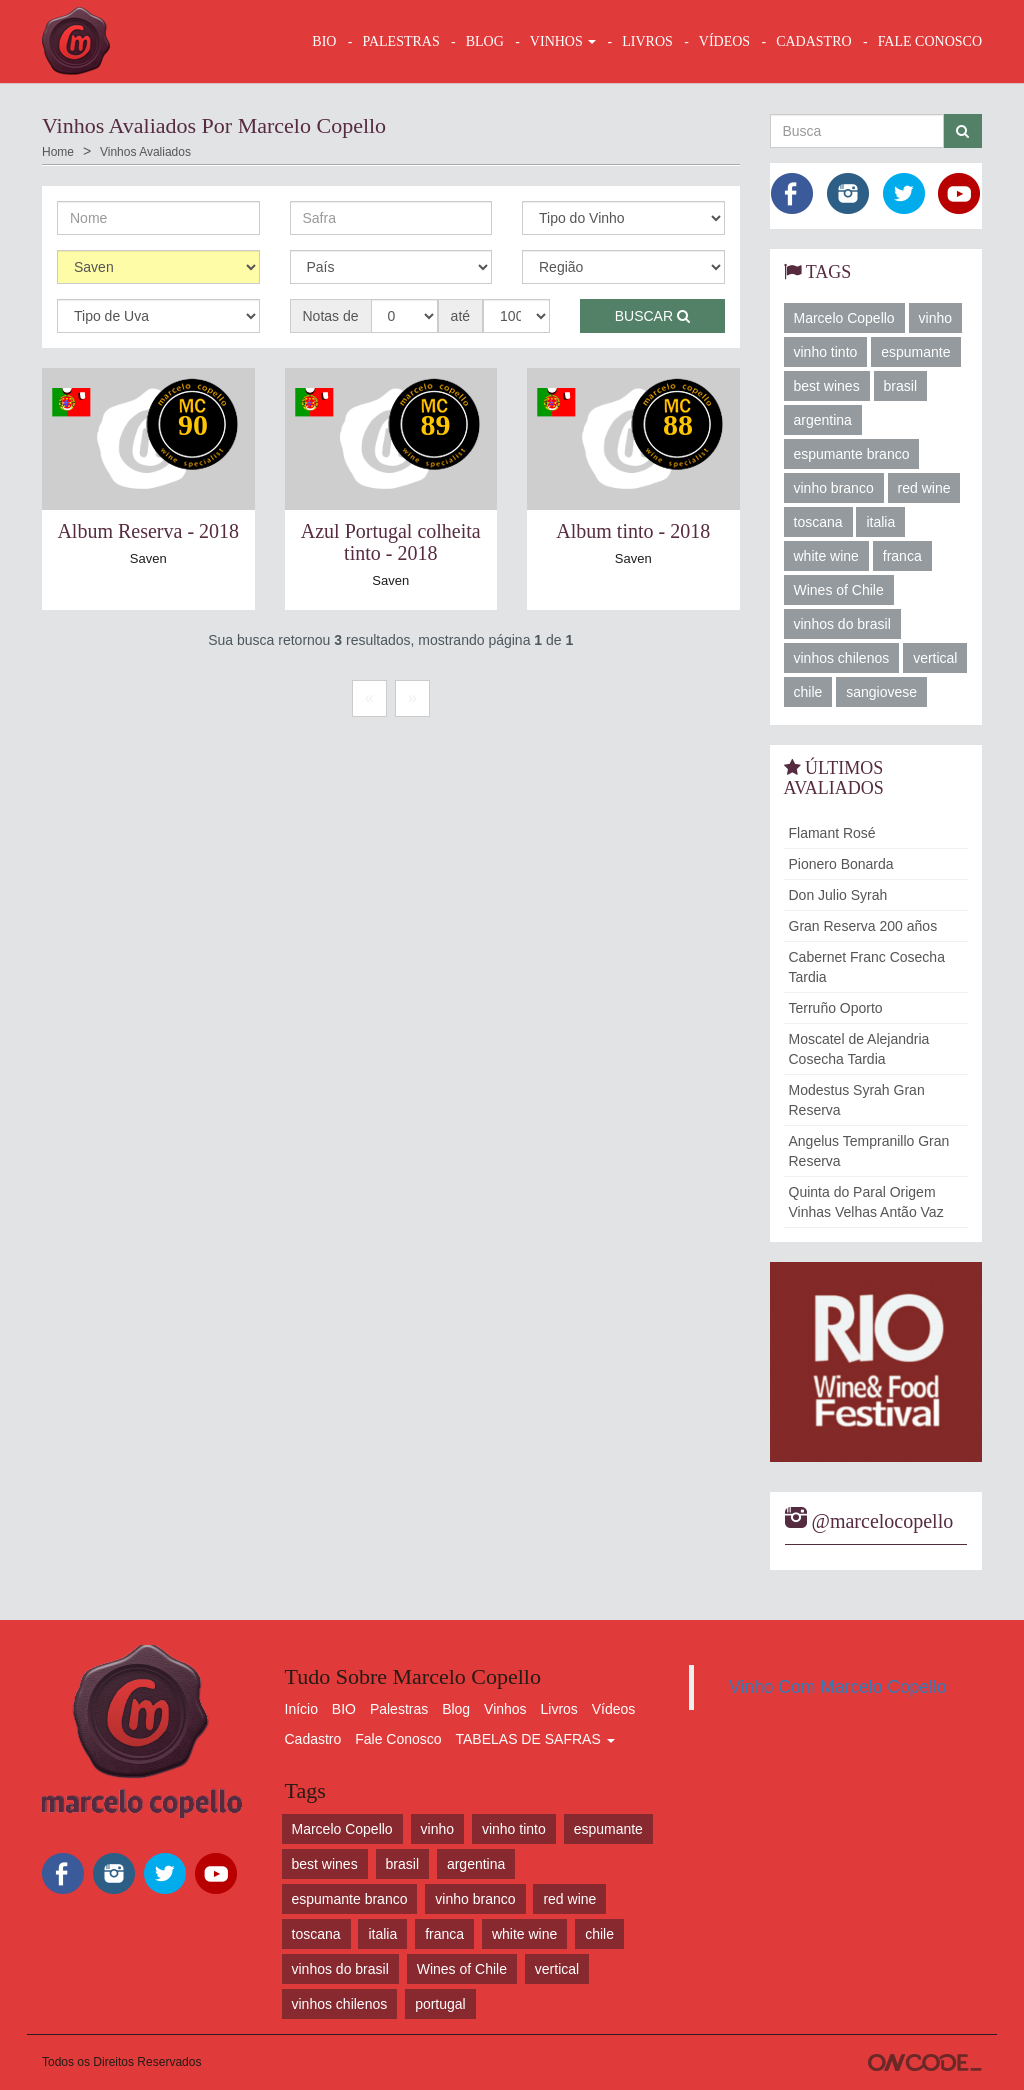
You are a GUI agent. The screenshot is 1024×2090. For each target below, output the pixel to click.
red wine (924, 488)
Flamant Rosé (832, 833)
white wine (826, 556)
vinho (935, 318)
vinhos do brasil (842, 624)
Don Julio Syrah (838, 895)
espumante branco (852, 454)
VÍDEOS (724, 41)
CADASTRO (813, 41)
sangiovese (881, 692)
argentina (823, 420)
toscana (818, 522)
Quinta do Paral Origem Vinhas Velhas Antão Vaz (866, 1202)
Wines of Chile (839, 590)
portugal (440, 2004)
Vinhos (505, 1709)
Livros (559, 1709)
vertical (935, 658)
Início (301, 1709)
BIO (324, 41)
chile (808, 692)
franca (902, 556)
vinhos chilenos (842, 658)
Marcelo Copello (844, 318)
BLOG (485, 41)
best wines (827, 386)
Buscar (652, 316)
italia (880, 522)
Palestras (400, 41)
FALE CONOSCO (930, 41)
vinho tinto (826, 352)
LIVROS (647, 41)
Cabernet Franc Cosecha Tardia (867, 967)
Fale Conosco (398, 1739)
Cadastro (313, 1739)
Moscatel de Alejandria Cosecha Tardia (859, 1049)
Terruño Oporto (836, 1008)
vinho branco (834, 488)
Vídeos (614, 1709)
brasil (900, 386)
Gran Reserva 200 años (863, 926)
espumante (915, 352)
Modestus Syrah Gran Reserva (857, 1100)
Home (58, 152)
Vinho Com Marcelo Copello (838, 1687)
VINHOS (563, 41)
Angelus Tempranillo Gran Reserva (869, 1151)
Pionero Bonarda (841, 864)
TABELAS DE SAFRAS (534, 1739)
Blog (456, 1709)
